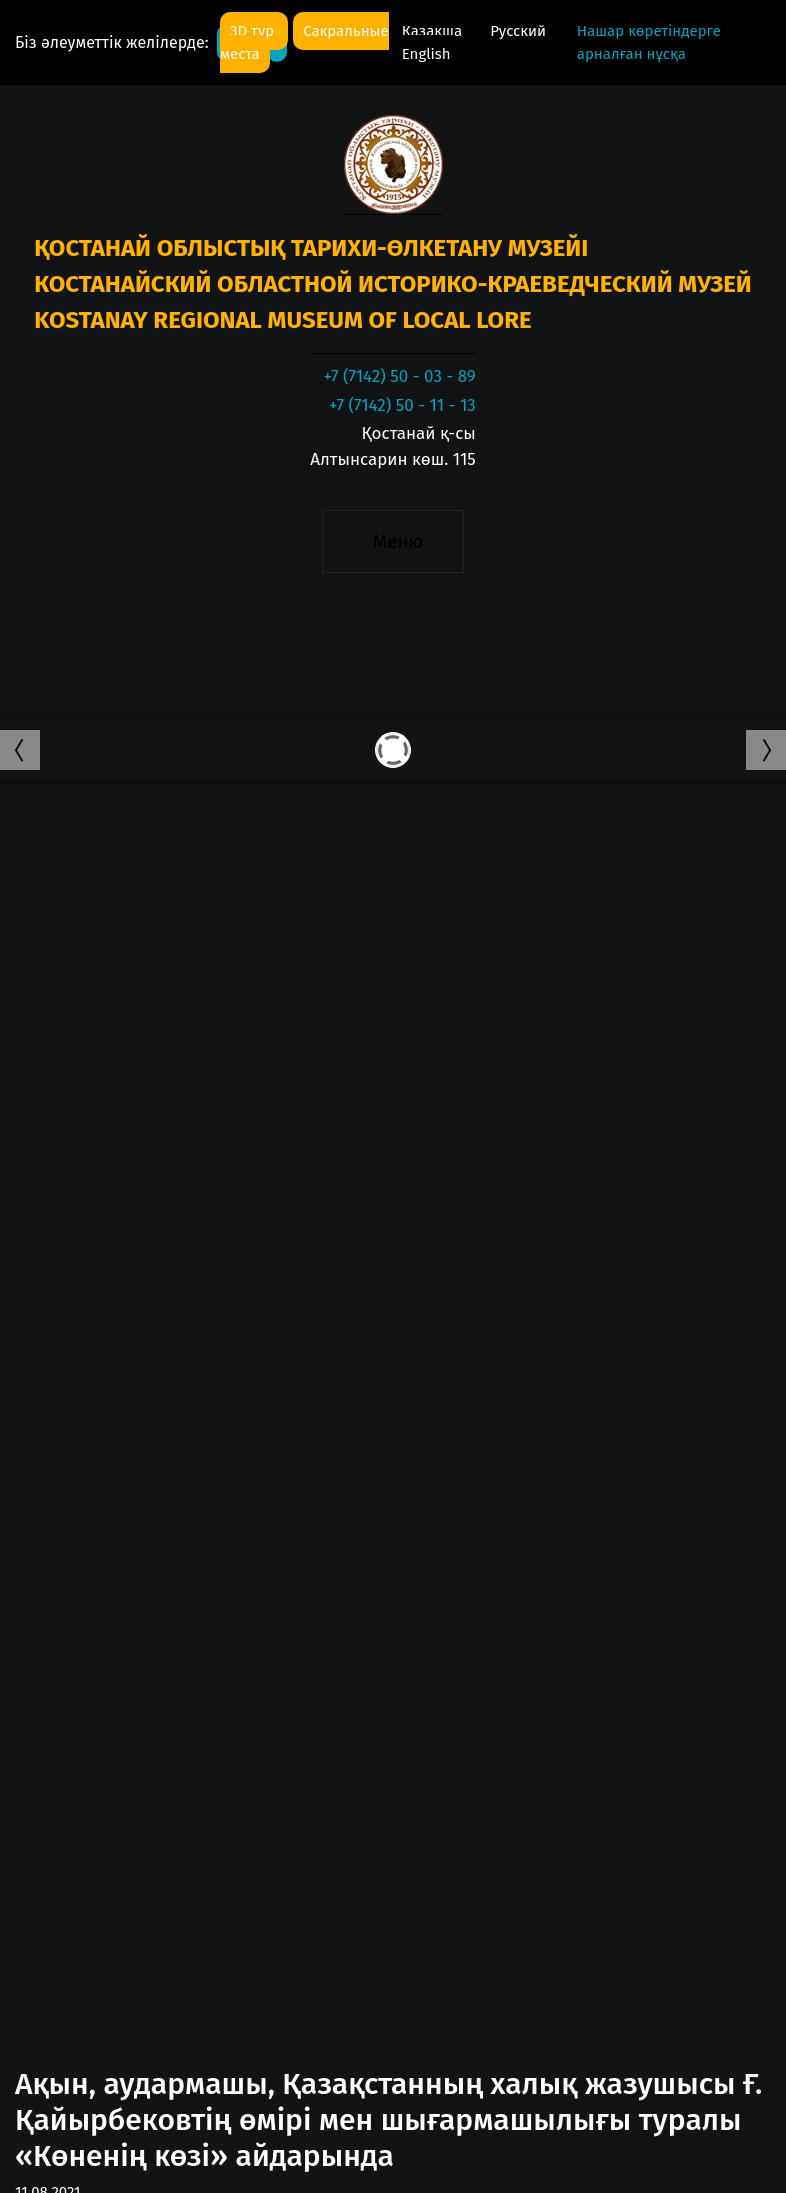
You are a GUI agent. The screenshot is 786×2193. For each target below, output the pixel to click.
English (426, 54)
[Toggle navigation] (392, 541)
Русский (518, 31)
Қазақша (434, 31)
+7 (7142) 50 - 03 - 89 (399, 376)
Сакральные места (304, 42)
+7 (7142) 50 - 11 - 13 (402, 405)
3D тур (254, 31)
